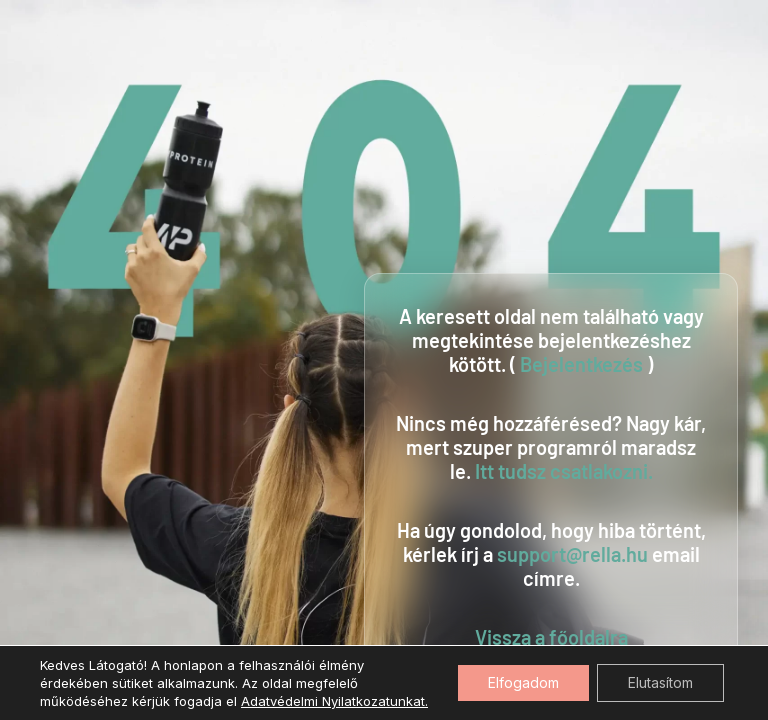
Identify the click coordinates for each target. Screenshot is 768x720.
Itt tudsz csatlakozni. (564, 471)
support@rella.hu (572, 554)
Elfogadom (523, 682)
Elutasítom (660, 682)
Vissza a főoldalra (551, 637)
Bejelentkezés (581, 364)
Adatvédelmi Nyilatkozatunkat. (334, 701)
